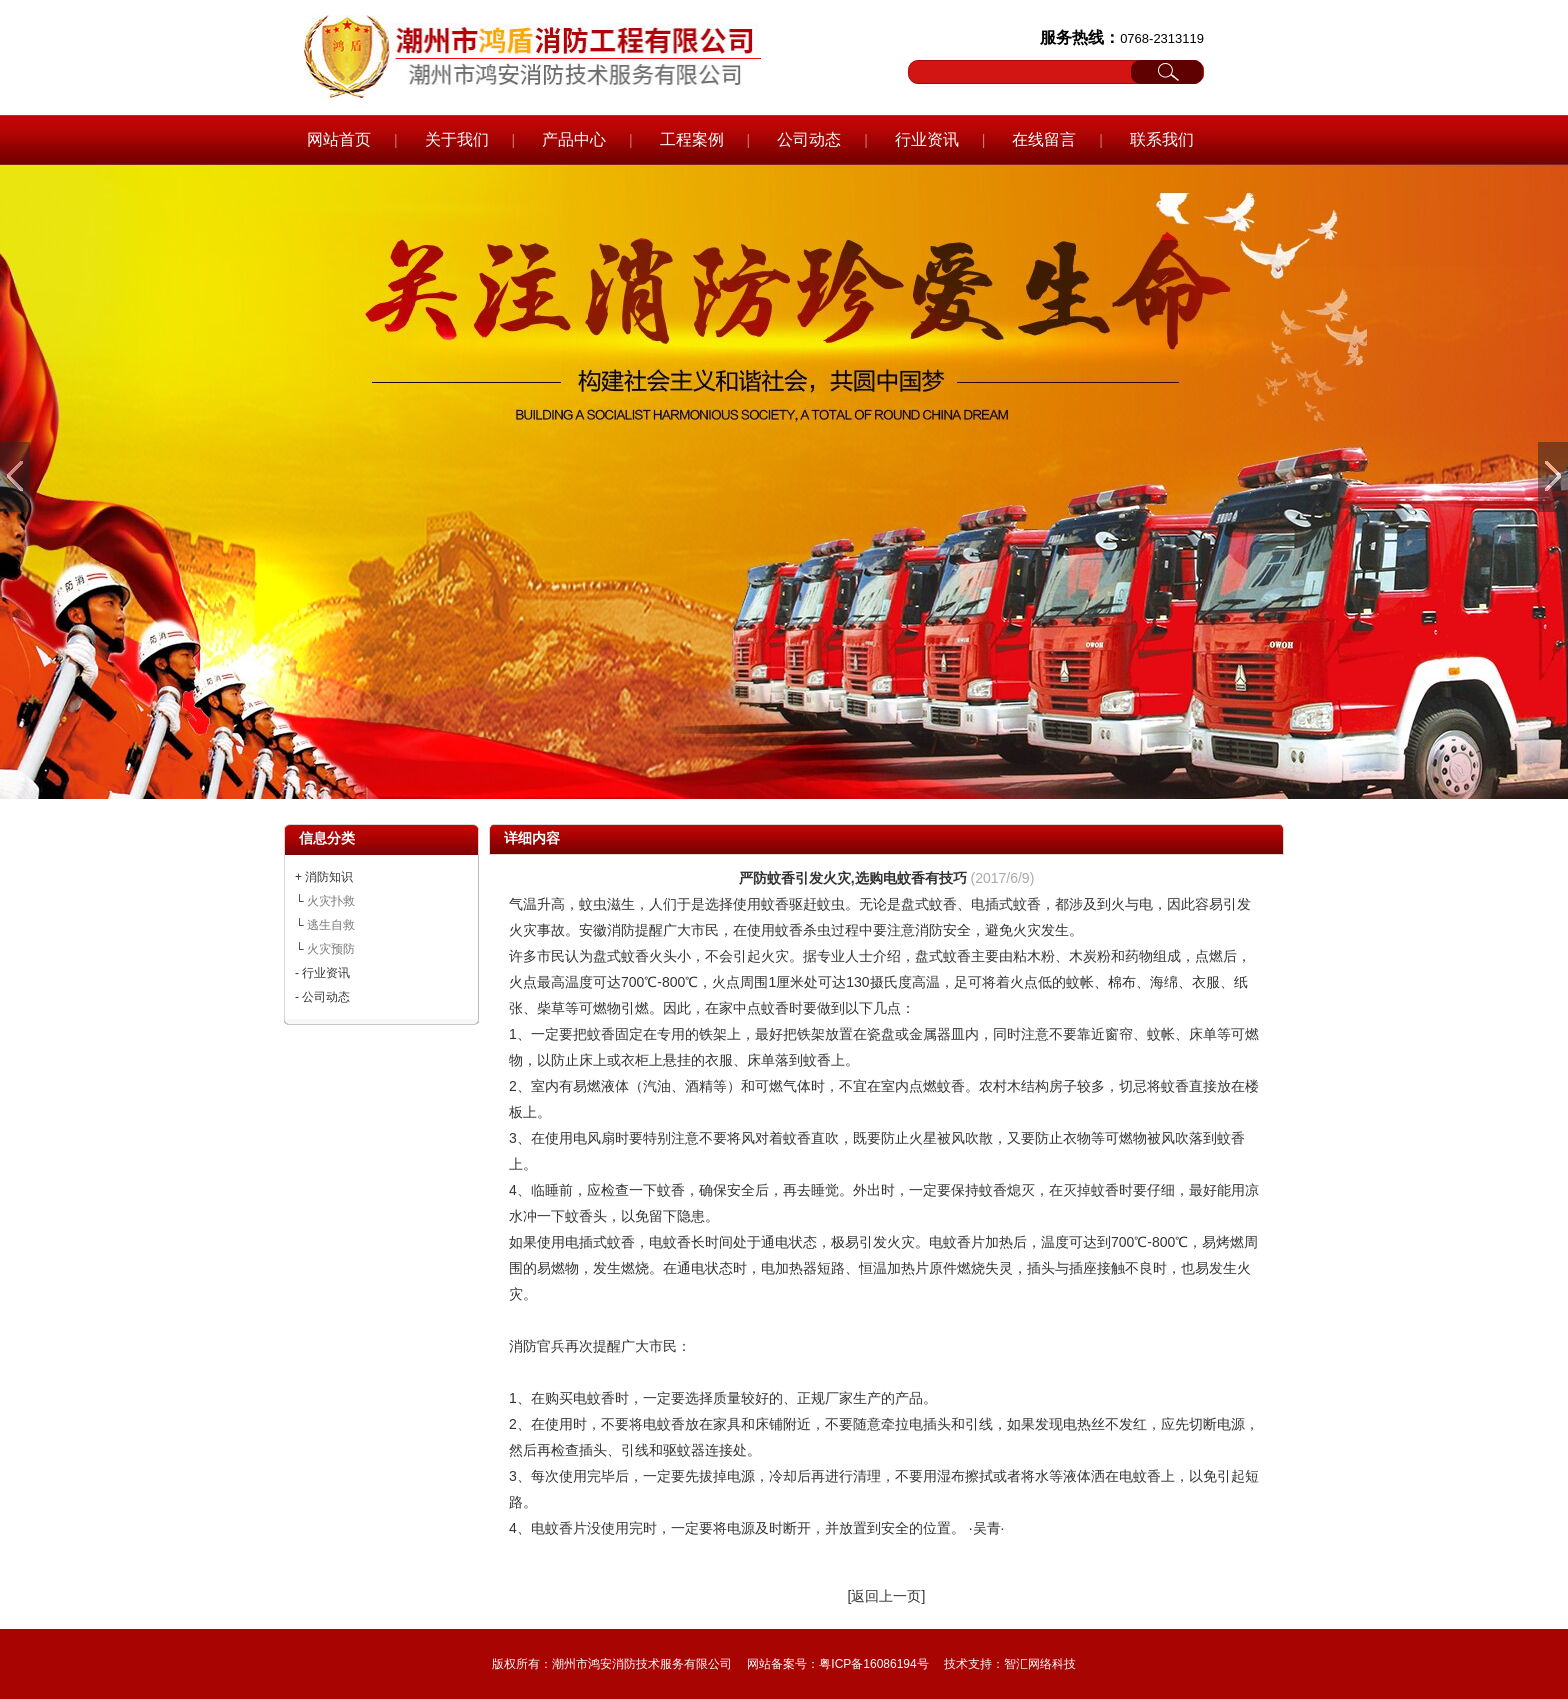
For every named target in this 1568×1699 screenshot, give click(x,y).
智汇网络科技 (1040, 1664)
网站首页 (339, 139)
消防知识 (329, 877)
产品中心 (574, 139)
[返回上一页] (887, 1596)
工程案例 (692, 139)
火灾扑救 (331, 901)
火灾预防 (331, 949)
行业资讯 (927, 139)
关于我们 (457, 139)
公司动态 (809, 139)
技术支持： (974, 1664)
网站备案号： (783, 1664)
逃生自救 (331, 925)
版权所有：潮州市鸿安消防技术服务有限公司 (612, 1664)
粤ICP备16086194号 (873, 1664)
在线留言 (1044, 139)
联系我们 (1162, 139)
